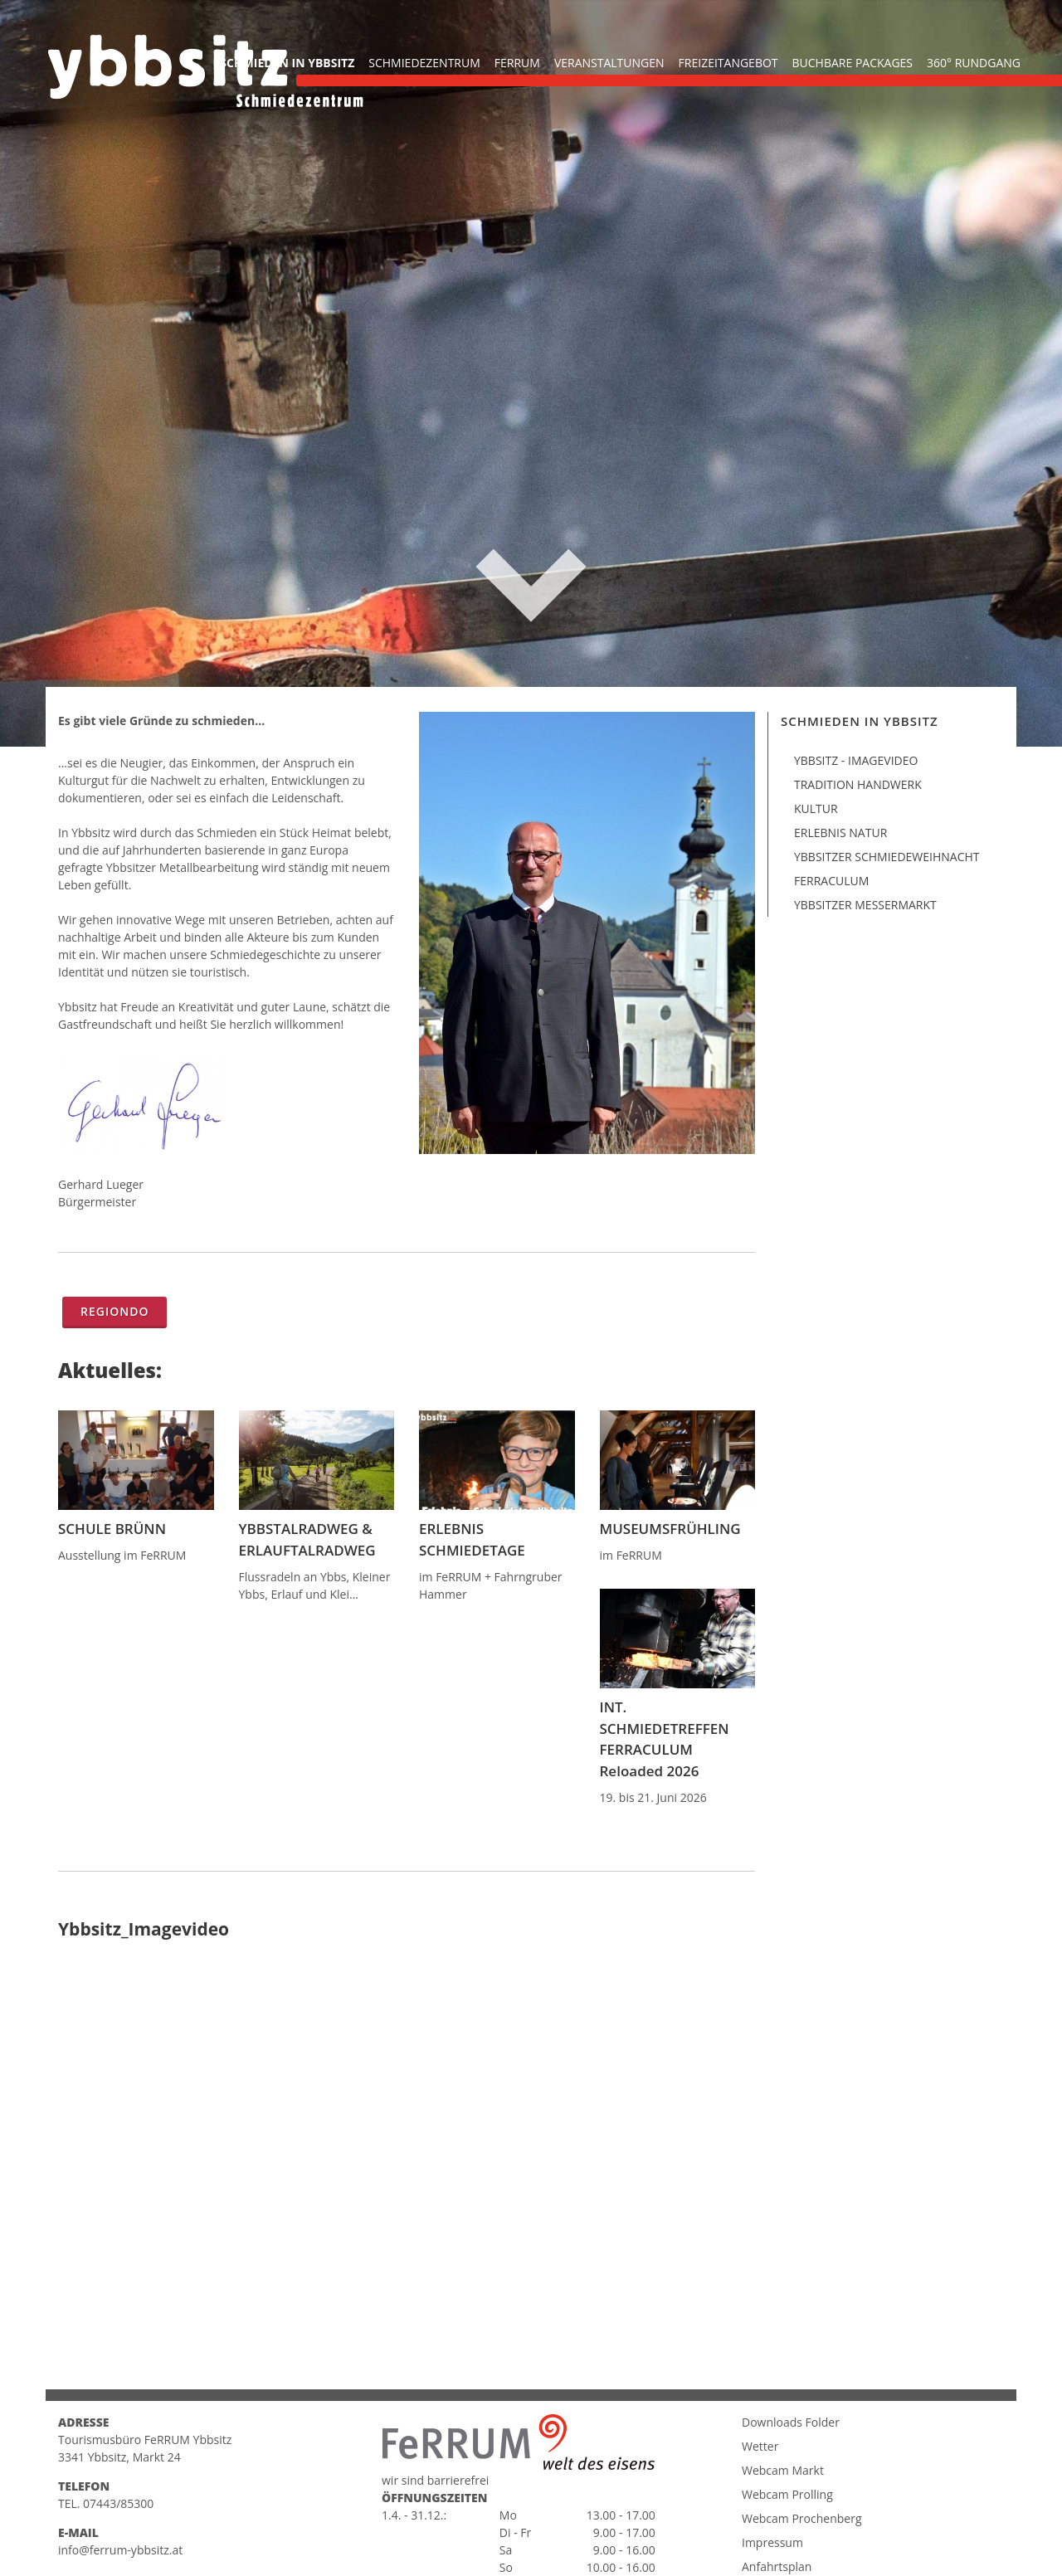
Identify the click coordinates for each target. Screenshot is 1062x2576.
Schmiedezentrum (424, 63)
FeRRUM (517, 63)
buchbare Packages (852, 63)
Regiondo (114, 1311)
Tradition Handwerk (858, 784)
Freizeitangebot (728, 63)
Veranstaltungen (609, 63)
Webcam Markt (783, 2528)
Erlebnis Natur (840, 832)
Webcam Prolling (787, 2552)
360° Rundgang (974, 63)
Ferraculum (831, 881)
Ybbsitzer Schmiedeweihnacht (887, 856)
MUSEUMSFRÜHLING (670, 1528)
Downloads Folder (791, 2480)
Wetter (760, 2504)
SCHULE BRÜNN (112, 1528)
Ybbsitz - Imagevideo (856, 760)
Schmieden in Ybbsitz (287, 63)
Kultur (816, 808)
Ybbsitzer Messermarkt (865, 905)
